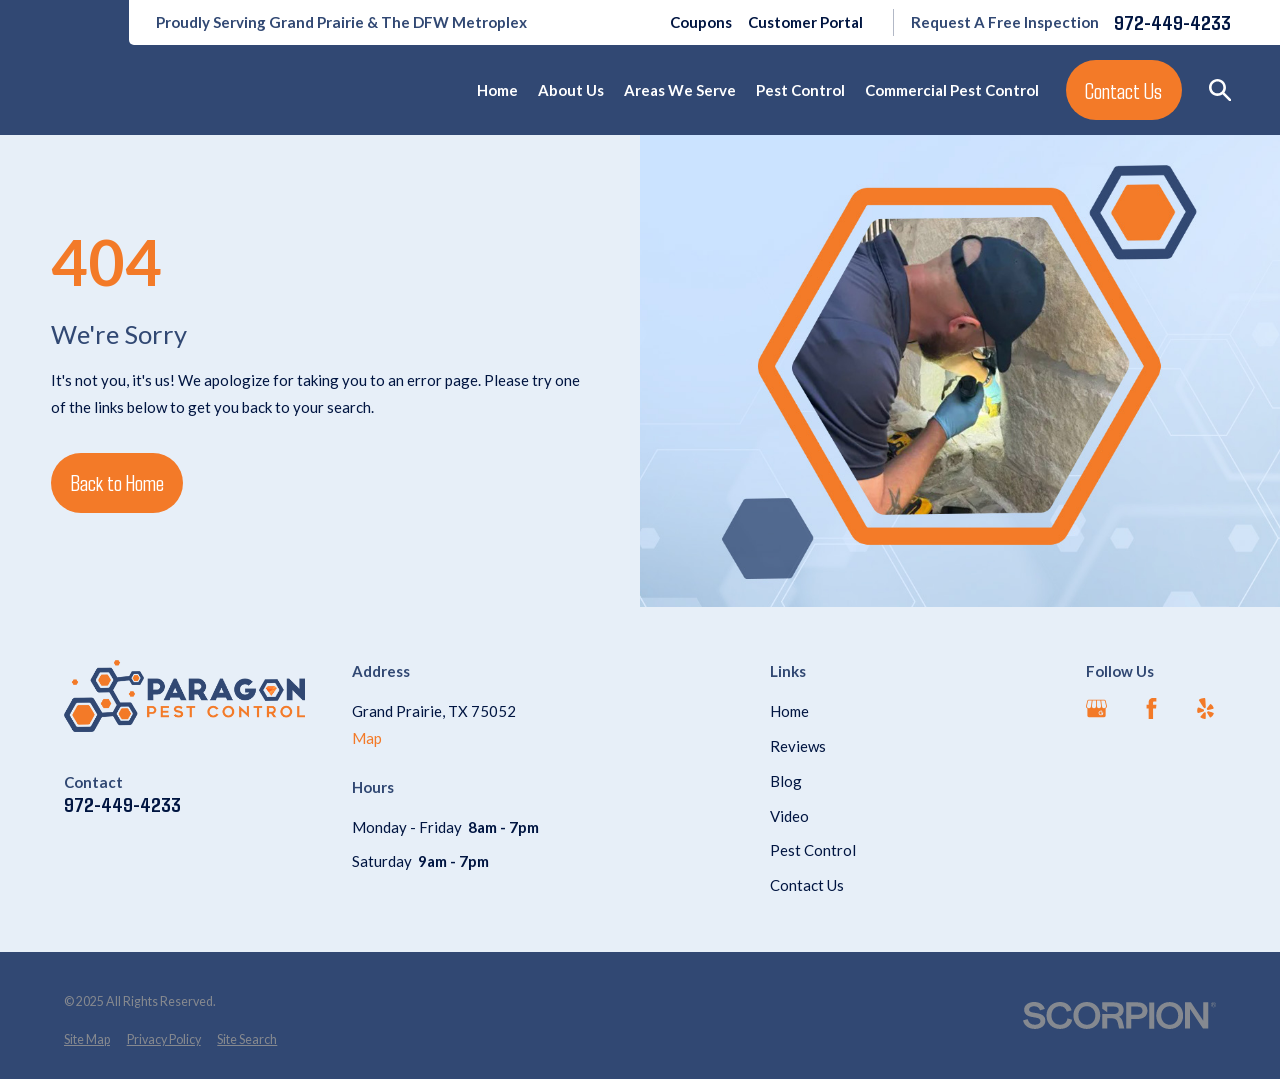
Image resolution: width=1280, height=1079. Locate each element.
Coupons (701, 22)
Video (789, 816)
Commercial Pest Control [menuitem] (952, 90)
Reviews (798, 746)
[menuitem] (87, 1040)
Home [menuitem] (497, 90)
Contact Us (1123, 90)
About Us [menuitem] (571, 90)
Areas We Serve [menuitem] (680, 90)
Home (789, 711)
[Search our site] (1220, 90)
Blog (786, 781)
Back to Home (117, 482)
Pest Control (813, 850)
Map (367, 738)
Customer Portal (805, 22)
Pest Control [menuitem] (800, 90)
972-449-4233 (1172, 22)
